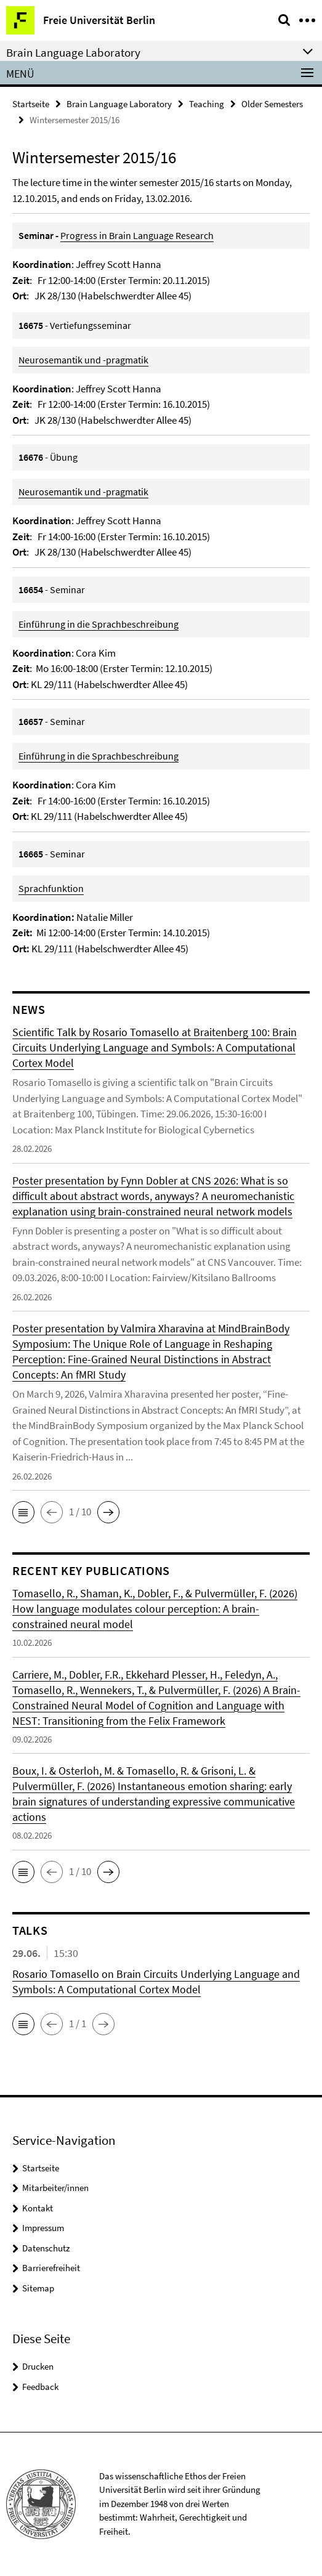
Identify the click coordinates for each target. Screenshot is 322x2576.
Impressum (43, 2228)
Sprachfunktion (51, 888)
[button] (23, 1512)
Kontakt (37, 2208)
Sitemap (38, 2288)
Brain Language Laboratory (119, 104)
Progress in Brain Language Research (137, 235)
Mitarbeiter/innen (55, 2187)
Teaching (206, 104)
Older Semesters (272, 104)
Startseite (30, 104)
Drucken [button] (38, 2366)
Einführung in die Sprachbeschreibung (98, 624)
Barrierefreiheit (51, 2268)
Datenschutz (46, 2248)
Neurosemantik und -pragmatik (83, 360)
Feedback (40, 2386)
